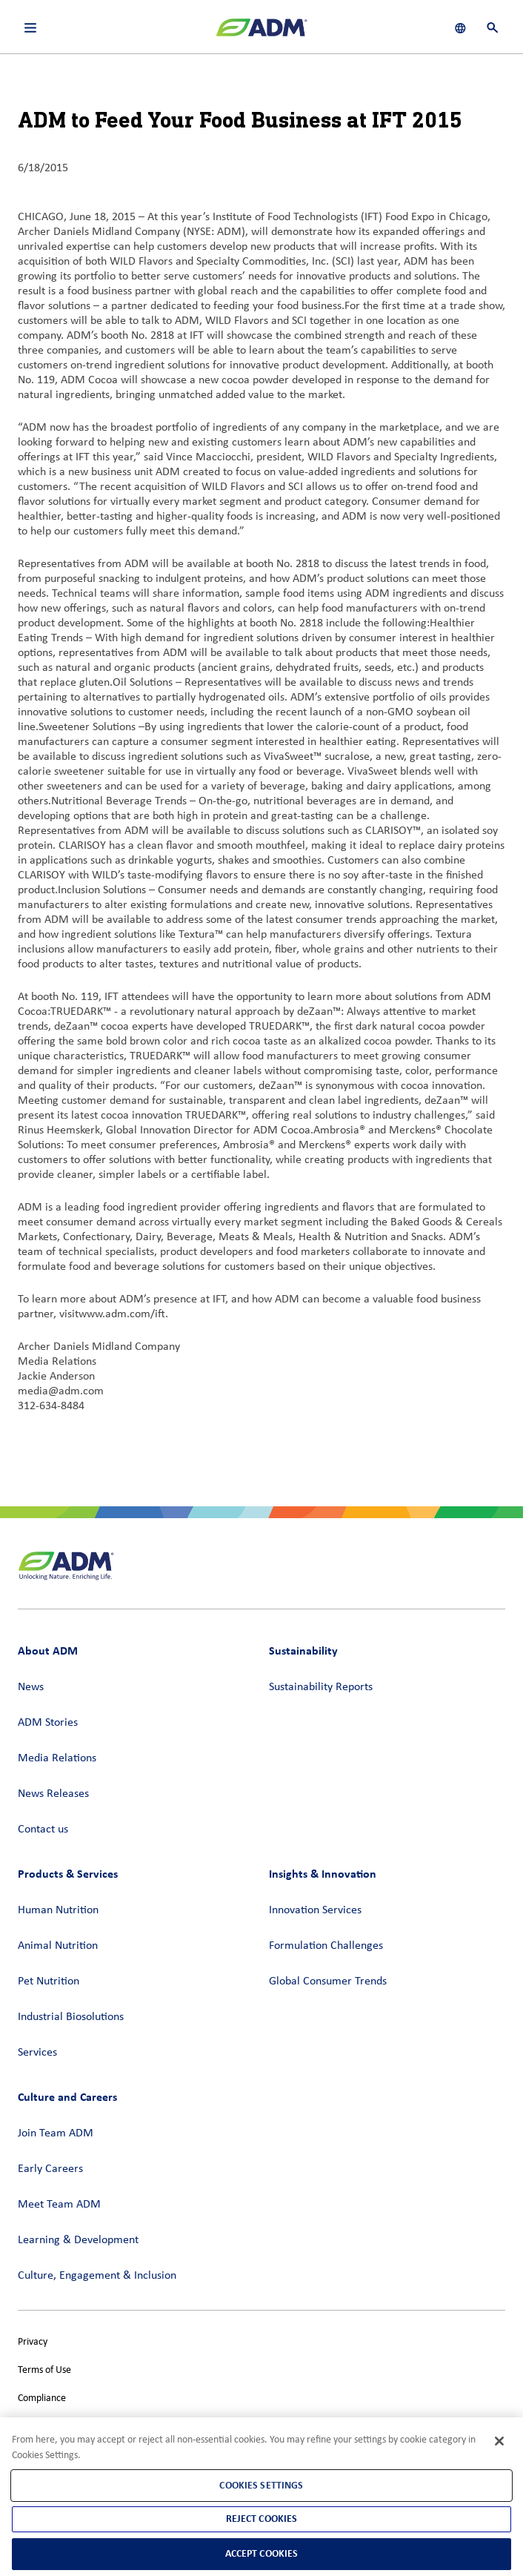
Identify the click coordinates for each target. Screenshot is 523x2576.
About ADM (48, 1650)
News (31, 1687)
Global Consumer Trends (328, 1981)
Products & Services (68, 1874)
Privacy (32, 2342)
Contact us (43, 1829)
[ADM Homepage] (261, 33)
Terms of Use (44, 2370)
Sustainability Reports (321, 1687)
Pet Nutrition (48, 1981)
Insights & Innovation (322, 1874)
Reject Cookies (262, 2518)
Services (37, 2053)
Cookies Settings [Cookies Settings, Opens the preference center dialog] (261, 2485)
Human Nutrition (58, 1910)
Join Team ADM (55, 2133)
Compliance (42, 2398)
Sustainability (303, 1650)
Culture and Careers (67, 2097)
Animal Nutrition (58, 1946)
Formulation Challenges (326, 1946)
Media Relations (57, 1758)
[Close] (499, 2441)
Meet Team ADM (59, 2205)
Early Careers (50, 2169)
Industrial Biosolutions (71, 2017)
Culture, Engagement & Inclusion (97, 2276)
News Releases (53, 1794)
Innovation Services (315, 1910)
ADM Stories (48, 1723)
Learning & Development (78, 2240)
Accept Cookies (262, 2553)
